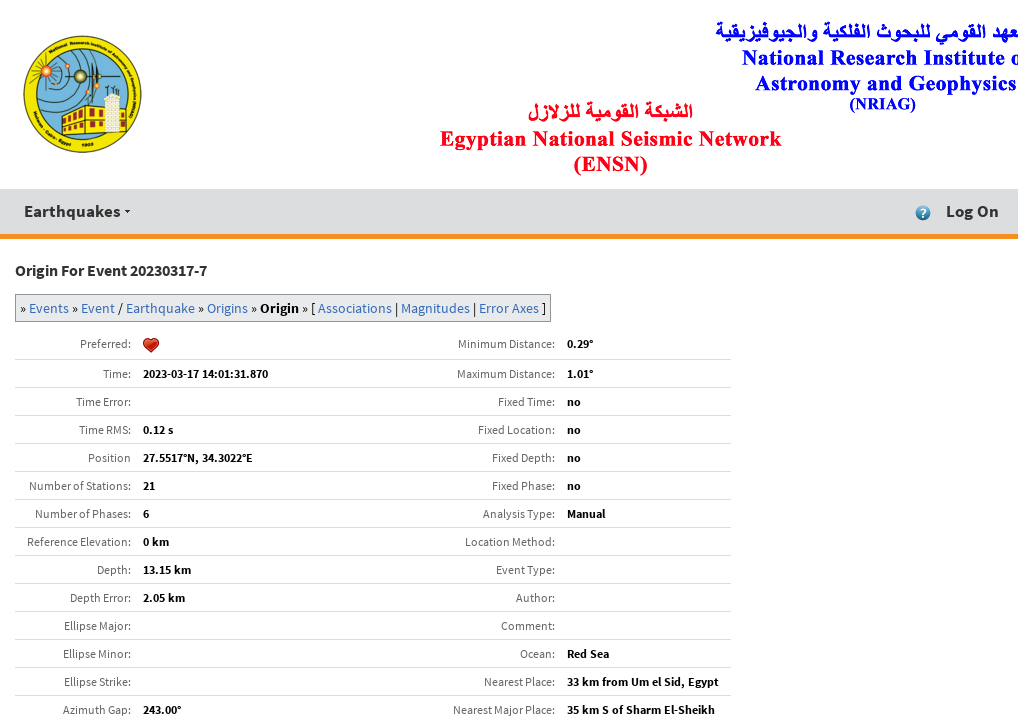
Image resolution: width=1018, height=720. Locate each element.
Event (98, 308)
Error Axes (509, 308)
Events (49, 308)
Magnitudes (435, 308)
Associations (355, 308)
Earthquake (160, 308)
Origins (227, 308)
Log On (972, 211)
